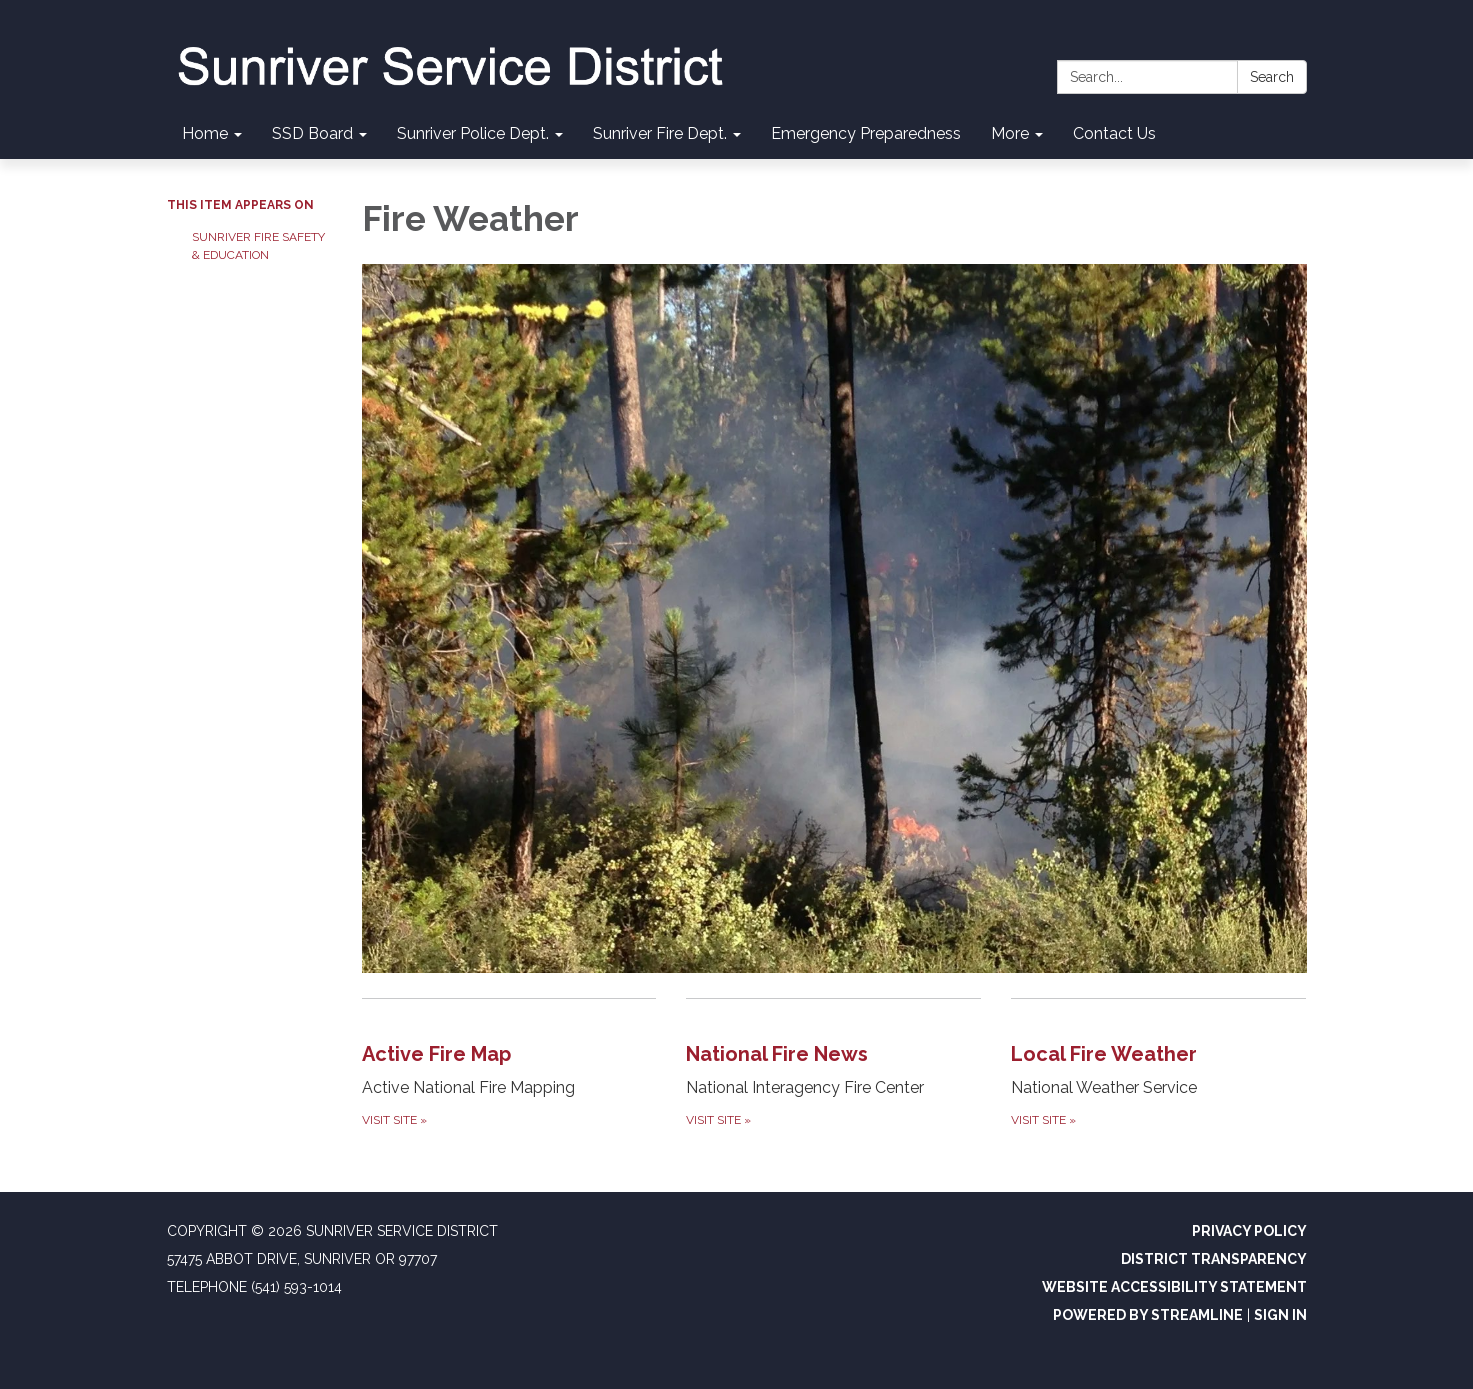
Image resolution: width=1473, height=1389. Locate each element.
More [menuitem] (1010, 133)
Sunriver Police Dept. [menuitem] (473, 133)
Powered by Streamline (1148, 1315)
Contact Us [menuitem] (1114, 133)
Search (1272, 77)
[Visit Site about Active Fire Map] (509, 1064)
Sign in (1280, 1315)
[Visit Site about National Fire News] (833, 1064)
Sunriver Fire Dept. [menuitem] (660, 133)
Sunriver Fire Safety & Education (258, 246)
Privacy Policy (1249, 1231)
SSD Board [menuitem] (312, 133)
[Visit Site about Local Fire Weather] (1158, 1064)
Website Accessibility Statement (1174, 1287)
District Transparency (1214, 1259)
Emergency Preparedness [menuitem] (866, 133)
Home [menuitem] (205, 133)
